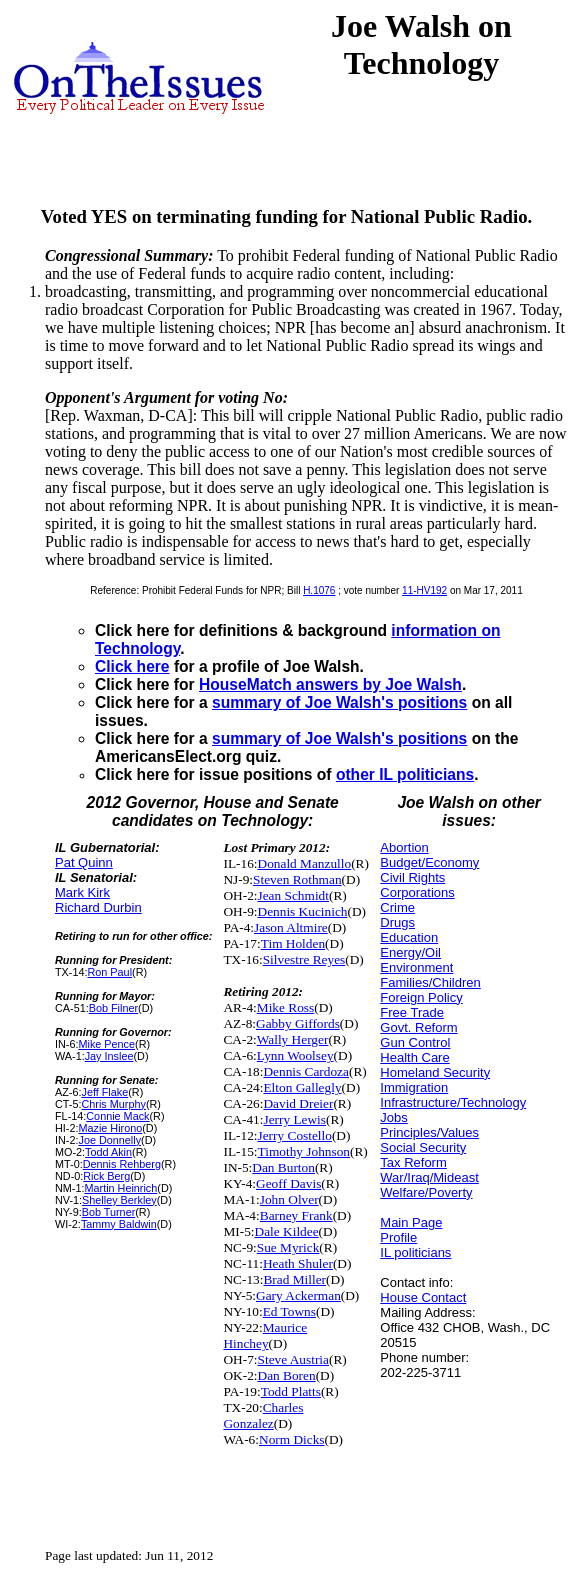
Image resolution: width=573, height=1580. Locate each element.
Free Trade (412, 1012)
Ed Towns (289, 1311)
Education (409, 937)
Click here (132, 666)
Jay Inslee (109, 1056)
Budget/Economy (429, 862)
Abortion (404, 847)
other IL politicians (405, 774)
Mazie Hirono (110, 1128)
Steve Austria (293, 1359)
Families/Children (430, 982)
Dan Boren (287, 1375)
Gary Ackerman (298, 1295)
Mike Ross (285, 1007)
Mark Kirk (82, 892)
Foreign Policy (421, 997)
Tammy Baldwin (119, 1224)
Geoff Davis (288, 1183)
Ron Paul (110, 972)
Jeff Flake (104, 1092)
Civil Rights (412, 877)
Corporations (417, 892)
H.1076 (319, 590)
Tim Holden (293, 943)
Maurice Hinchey (265, 1335)
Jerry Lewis (294, 1119)
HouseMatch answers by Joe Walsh (330, 684)
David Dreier (298, 1103)
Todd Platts (291, 1391)
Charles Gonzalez (263, 1415)
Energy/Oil (410, 952)
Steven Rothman (297, 879)
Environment (416, 967)
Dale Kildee (287, 1231)
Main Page (411, 1222)
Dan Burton (283, 1167)
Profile (398, 1237)
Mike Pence (106, 1044)
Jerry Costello (295, 1135)
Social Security (423, 1147)
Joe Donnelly (109, 1140)
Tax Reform (413, 1162)
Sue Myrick (288, 1247)
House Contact (423, 1297)
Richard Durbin (98, 907)
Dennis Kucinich (303, 911)
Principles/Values (429, 1132)
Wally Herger (293, 1039)
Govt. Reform (418, 1027)
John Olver (289, 1199)
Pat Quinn (84, 862)
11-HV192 (424, 590)
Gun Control (415, 1042)
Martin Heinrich (120, 1188)
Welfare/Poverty (426, 1192)
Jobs (393, 1117)
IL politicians (415, 1252)
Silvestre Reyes (304, 959)
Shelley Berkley (119, 1200)
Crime (397, 907)
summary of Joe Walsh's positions (339, 702)
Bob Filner (113, 1008)
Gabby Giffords (298, 1023)
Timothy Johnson (304, 1151)
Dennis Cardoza (306, 1071)
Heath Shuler (298, 1263)
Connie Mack (117, 1116)
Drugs (397, 922)
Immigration (414, 1087)
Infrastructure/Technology (453, 1102)
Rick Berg (106, 1176)
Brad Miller (294, 1279)
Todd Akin (108, 1152)
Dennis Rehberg (122, 1164)
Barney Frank (296, 1215)
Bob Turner (109, 1212)
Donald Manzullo (305, 863)
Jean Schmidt (293, 895)
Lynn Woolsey (295, 1055)
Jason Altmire (291, 927)
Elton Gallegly (302, 1087)
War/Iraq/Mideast (429, 1177)
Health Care (414, 1057)
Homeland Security (435, 1072)
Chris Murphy (113, 1104)
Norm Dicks (292, 1439)
